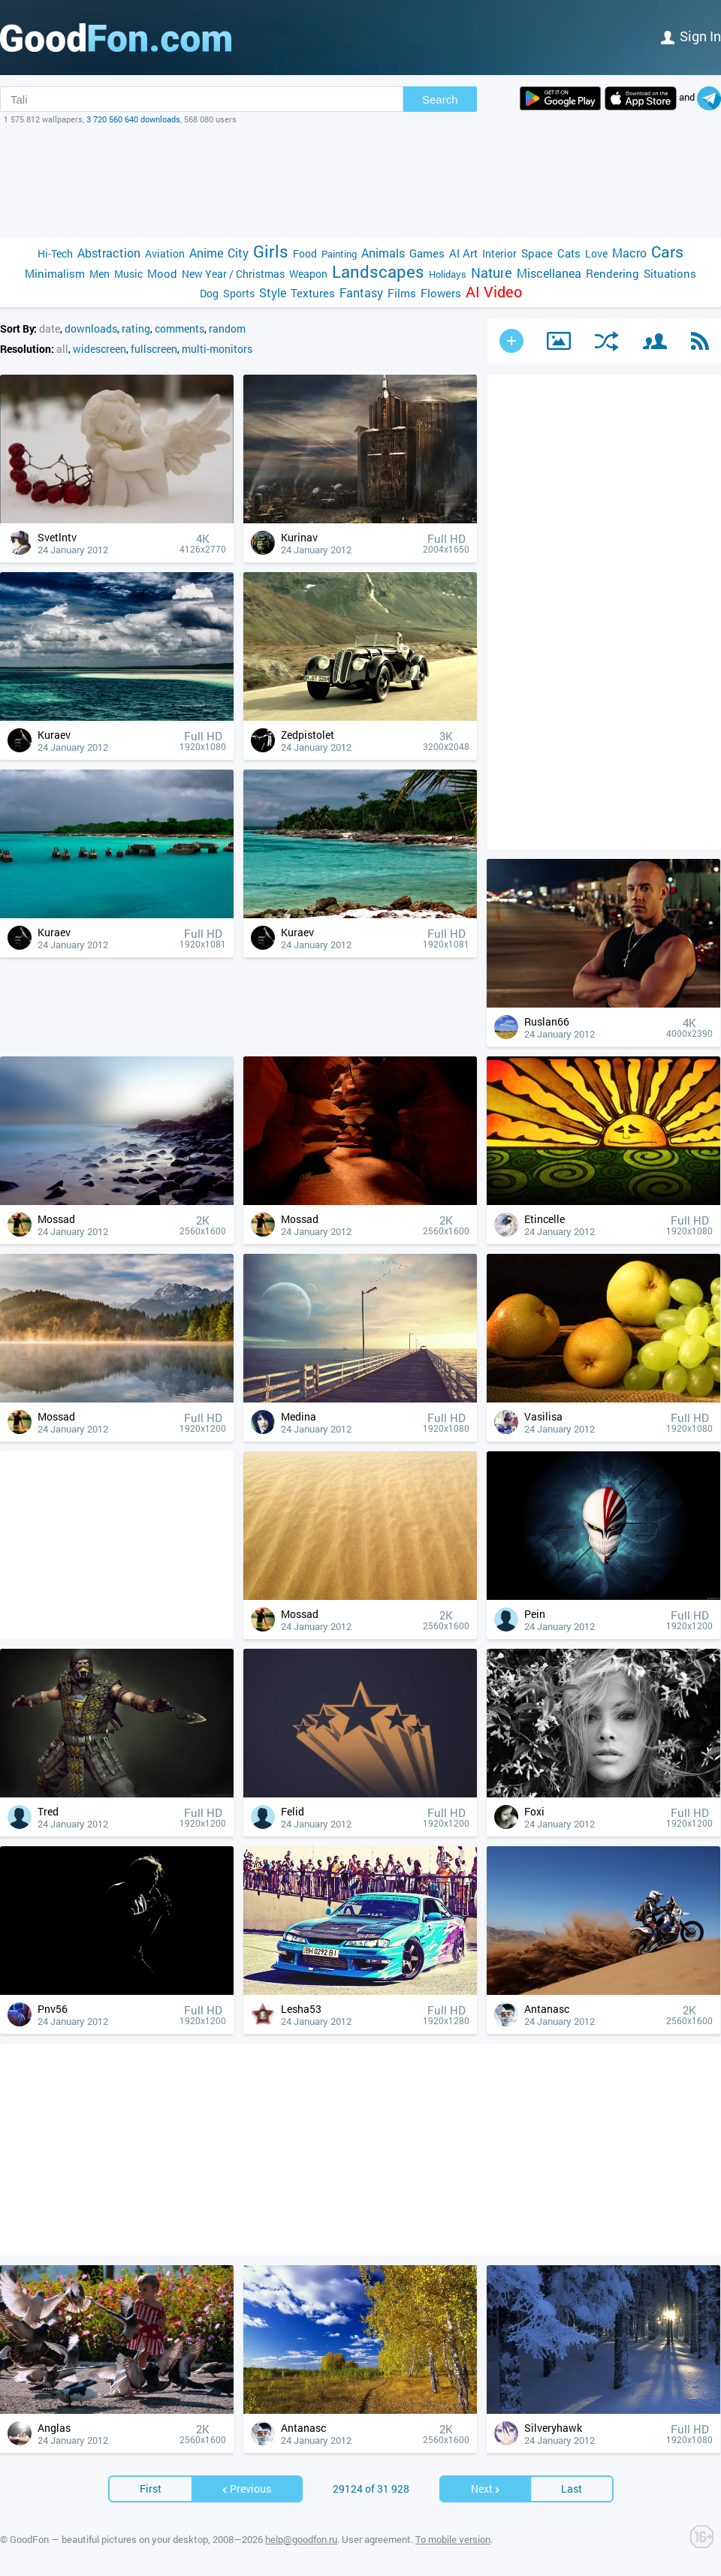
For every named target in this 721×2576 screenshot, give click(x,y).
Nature (491, 273)
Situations (670, 273)
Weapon (308, 274)
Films (402, 292)
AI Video (494, 291)
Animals (383, 253)
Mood (162, 273)
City (238, 253)
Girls (270, 251)
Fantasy (361, 292)
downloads (91, 328)
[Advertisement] (360, 181)
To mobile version (452, 2539)
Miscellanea (549, 273)
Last (571, 2488)
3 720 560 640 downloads (133, 119)
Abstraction (108, 253)
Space (537, 253)
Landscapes (378, 271)
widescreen (99, 349)
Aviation (165, 253)
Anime (206, 253)
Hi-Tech (55, 253)
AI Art (463, 253)
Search (440, 99)
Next (486, 2488)
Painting (339, 254)
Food (305, 253)
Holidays (447, 274)
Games (427, 253)
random (227, 328)
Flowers (441, 292)
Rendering (612, 273)
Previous (246, 2488)
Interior (499, 253)
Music (128, 274)
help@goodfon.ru (301, 2539)
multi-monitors (217, 349)
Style (272, 292)
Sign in (691, 36)
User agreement (376, 2539)
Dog (209, 293)
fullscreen (154, 349)
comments (179, 328)
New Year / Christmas (233, 274)
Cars (667, 252)
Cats (569, 253)
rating (136, 328)
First (150, 2488)
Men (99, 274)
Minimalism (55, 273)
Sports (239, 293)
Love (596, 253)
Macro (629, 253)
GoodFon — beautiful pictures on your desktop (109, 2539)
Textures (313, 292)
